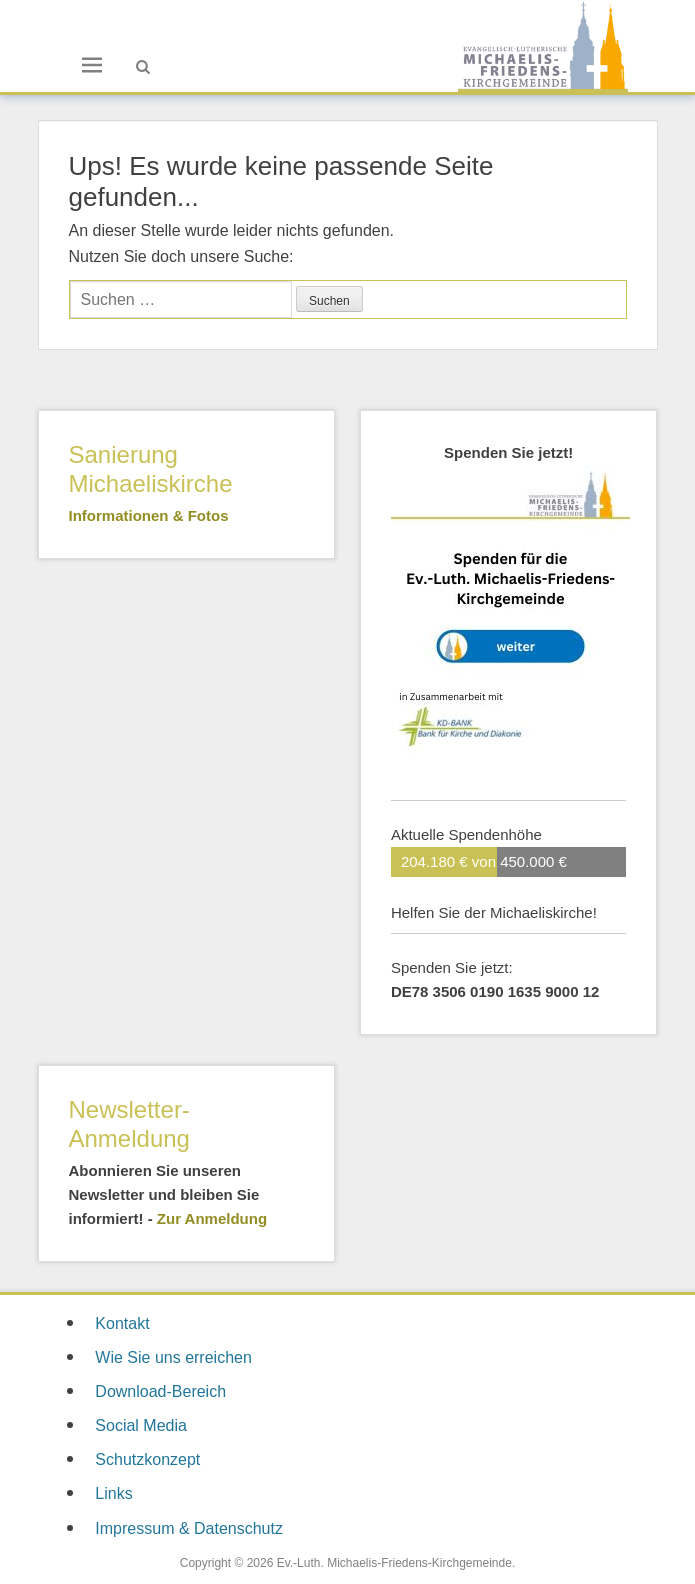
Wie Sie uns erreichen (173, 1357)
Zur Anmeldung (212, 1218)
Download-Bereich (160, 1391)
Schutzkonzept (147, 1459)
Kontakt (122, 1323)
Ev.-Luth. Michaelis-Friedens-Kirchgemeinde (394, 1563)
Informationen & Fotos (149, 515)
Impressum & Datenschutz (189, 1528)
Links (113, 1493)
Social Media (141, 1425)
